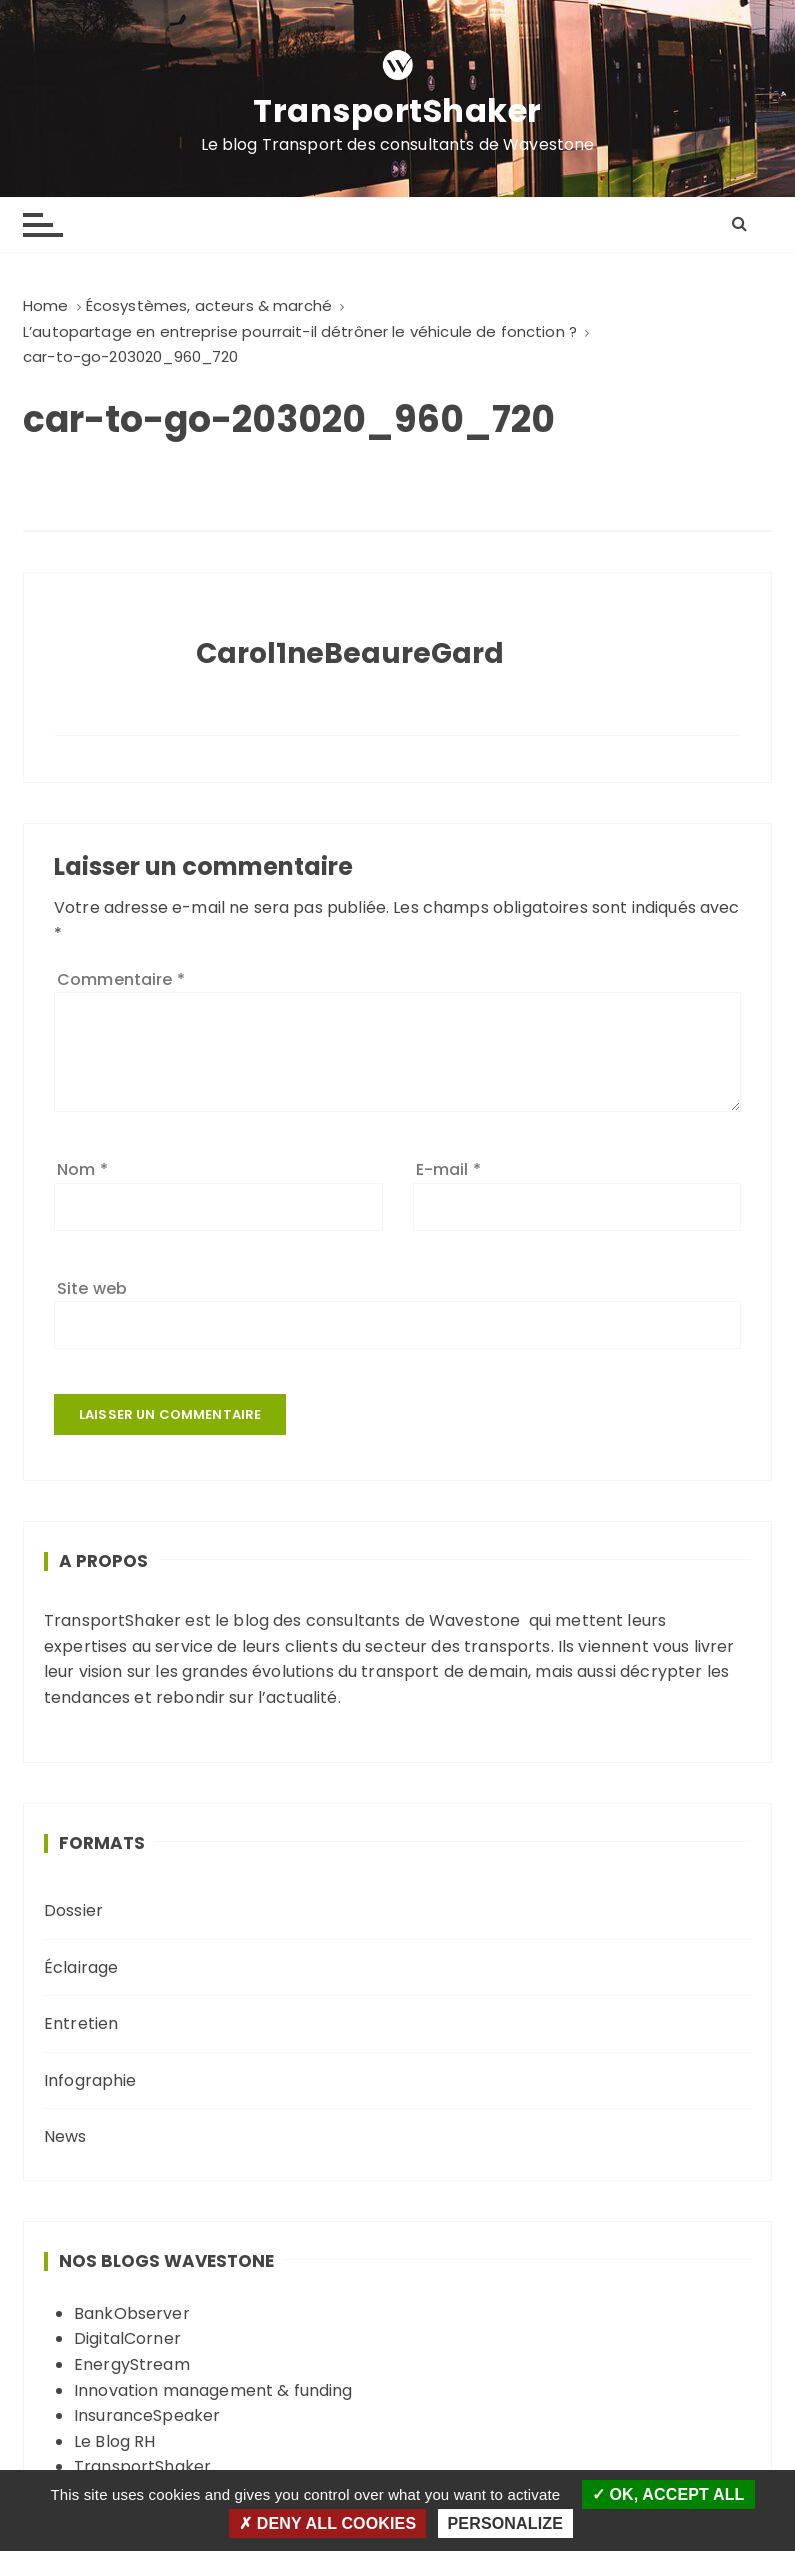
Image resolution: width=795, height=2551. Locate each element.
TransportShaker (397, 111)
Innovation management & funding (213, 2390)
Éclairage (81, 1967)
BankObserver (132, 2313)
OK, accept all (668, 2494)
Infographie (90, 2080)
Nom (82, 1169)
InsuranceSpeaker (147, 2415)
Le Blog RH (115, 2441)
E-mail (448, 1169)
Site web (92, 1288)
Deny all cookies (327, 2523)
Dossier (73, 1910)
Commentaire (121, 979)
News (65, 2136)
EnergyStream (132, 2364)
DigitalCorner (127, 2338)
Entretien (81, 2023)
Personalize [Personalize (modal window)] (505, 2523)
